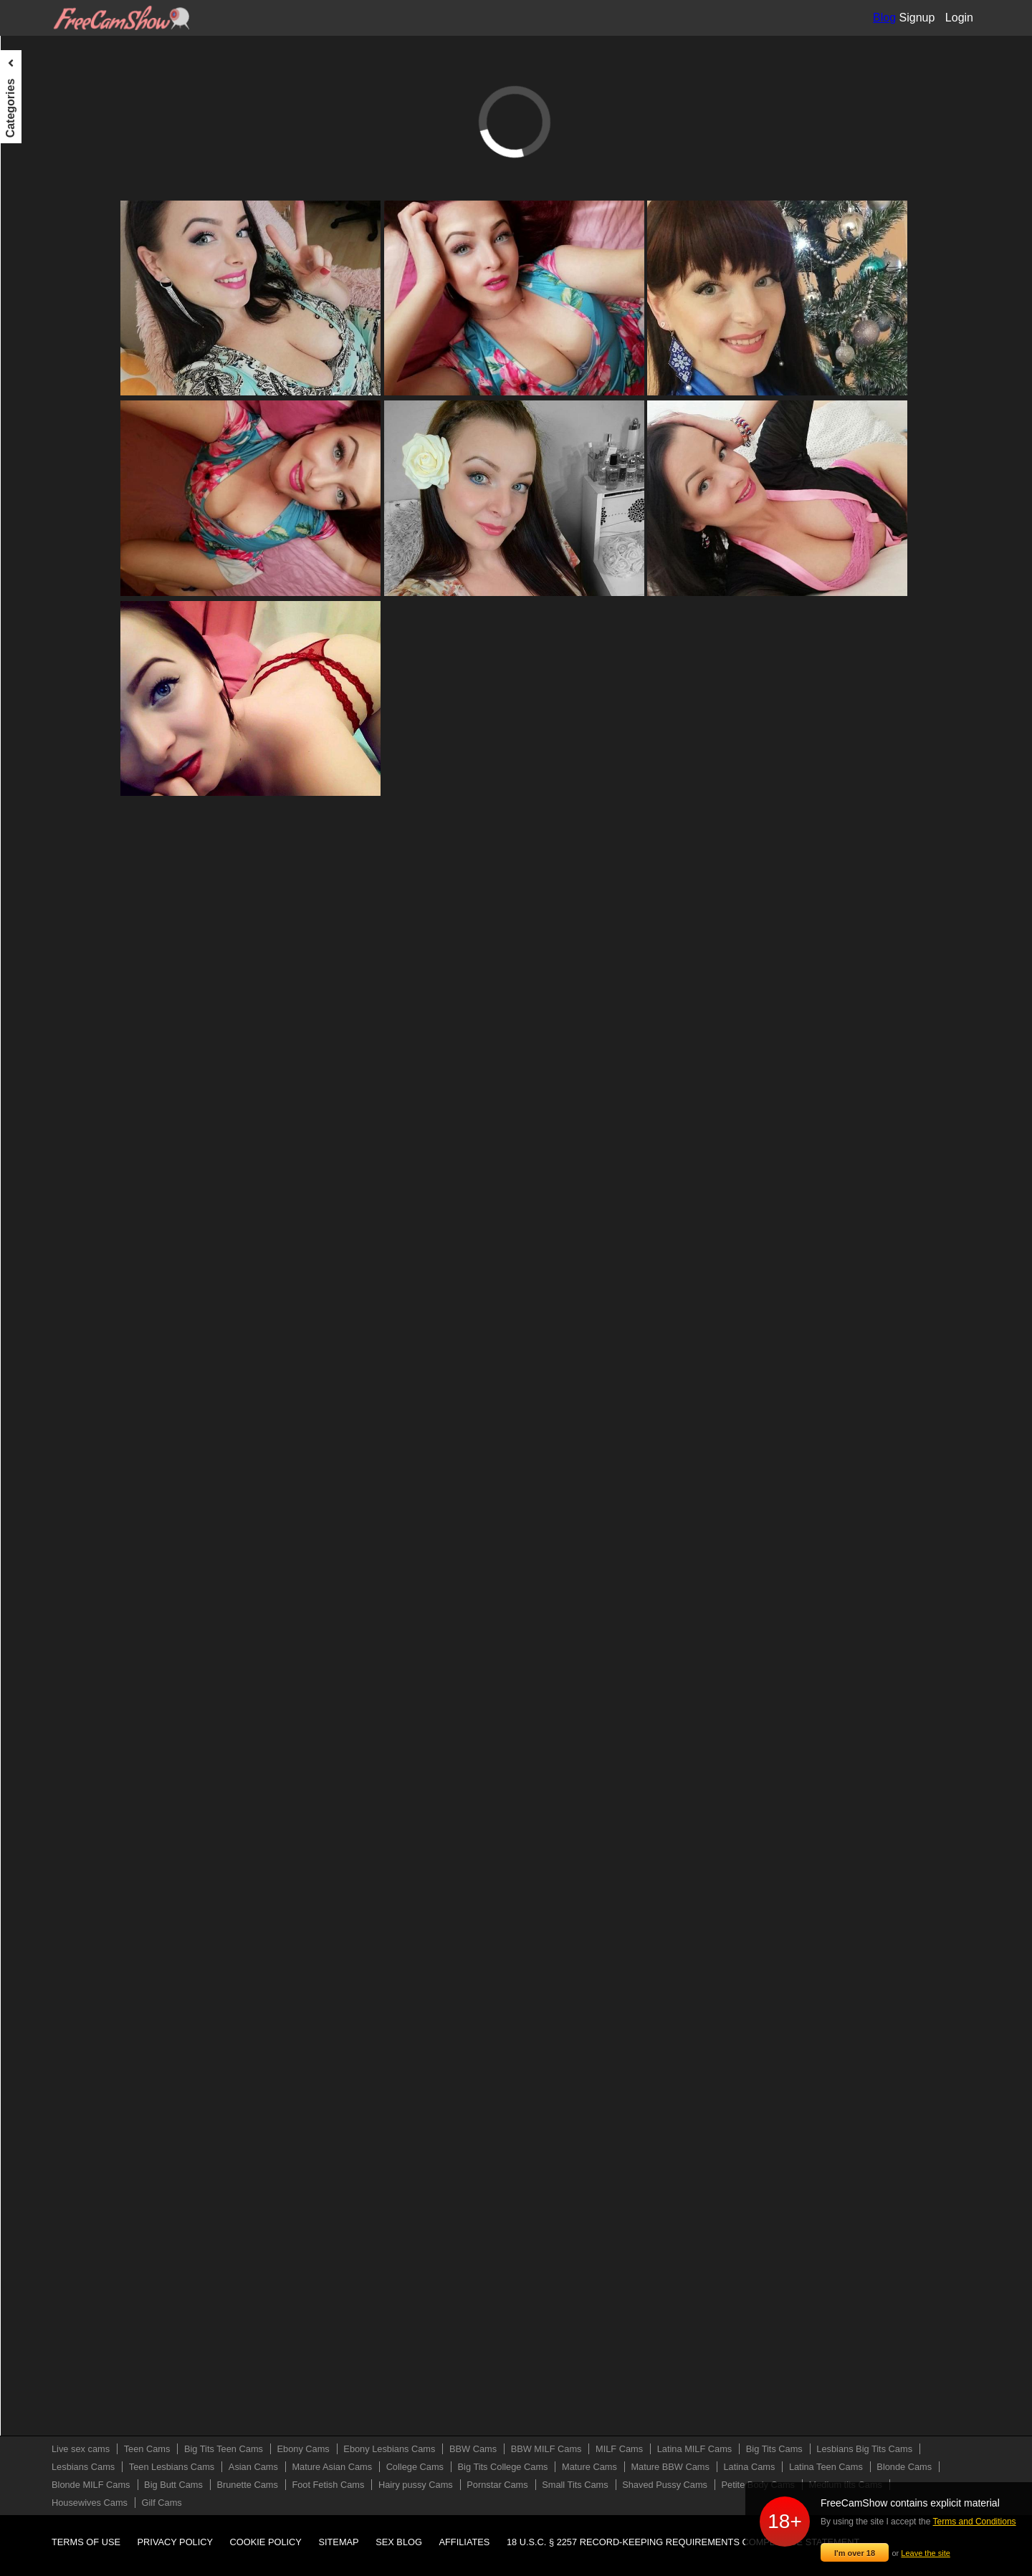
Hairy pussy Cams (51, 766)
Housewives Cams (52, 925)
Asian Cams (37, 422)
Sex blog (399, 2542)
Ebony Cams (39, 157)
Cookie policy (266, 2542)
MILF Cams (36, 263)
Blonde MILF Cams (54, 660)
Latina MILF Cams (51, 289)
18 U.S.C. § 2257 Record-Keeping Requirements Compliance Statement (683, 2542)
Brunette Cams (44, 713)
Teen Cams (36, 104)
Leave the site (925, 2553)
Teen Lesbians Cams (58, 395)
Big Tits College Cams (60, 501)
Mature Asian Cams (54, 448)
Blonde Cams (41, 634)
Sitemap (338, 2542)
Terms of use (86, 2542)
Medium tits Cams (51, 899)
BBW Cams (36, 210)
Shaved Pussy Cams (57, 846)
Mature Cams (41, 528)
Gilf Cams (32, 952)
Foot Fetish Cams (50, 740)
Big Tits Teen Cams (54, 130)
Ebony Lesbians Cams (61, 183)
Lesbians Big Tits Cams (63, 342)
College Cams (42, 475)
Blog (884, 17)
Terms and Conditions (974, 2522)
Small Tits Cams (47, 819)
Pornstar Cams (44, 793)
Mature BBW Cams (54, 554)
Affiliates (464, 2542)
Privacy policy (176, 2542)
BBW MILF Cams (49, 236)
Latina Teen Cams (51, 607)
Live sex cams (43, 77)
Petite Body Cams (51, 872)
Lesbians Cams (45, 369)
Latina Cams (39, 581)
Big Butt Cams (43, 687)
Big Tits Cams (41, 316)
